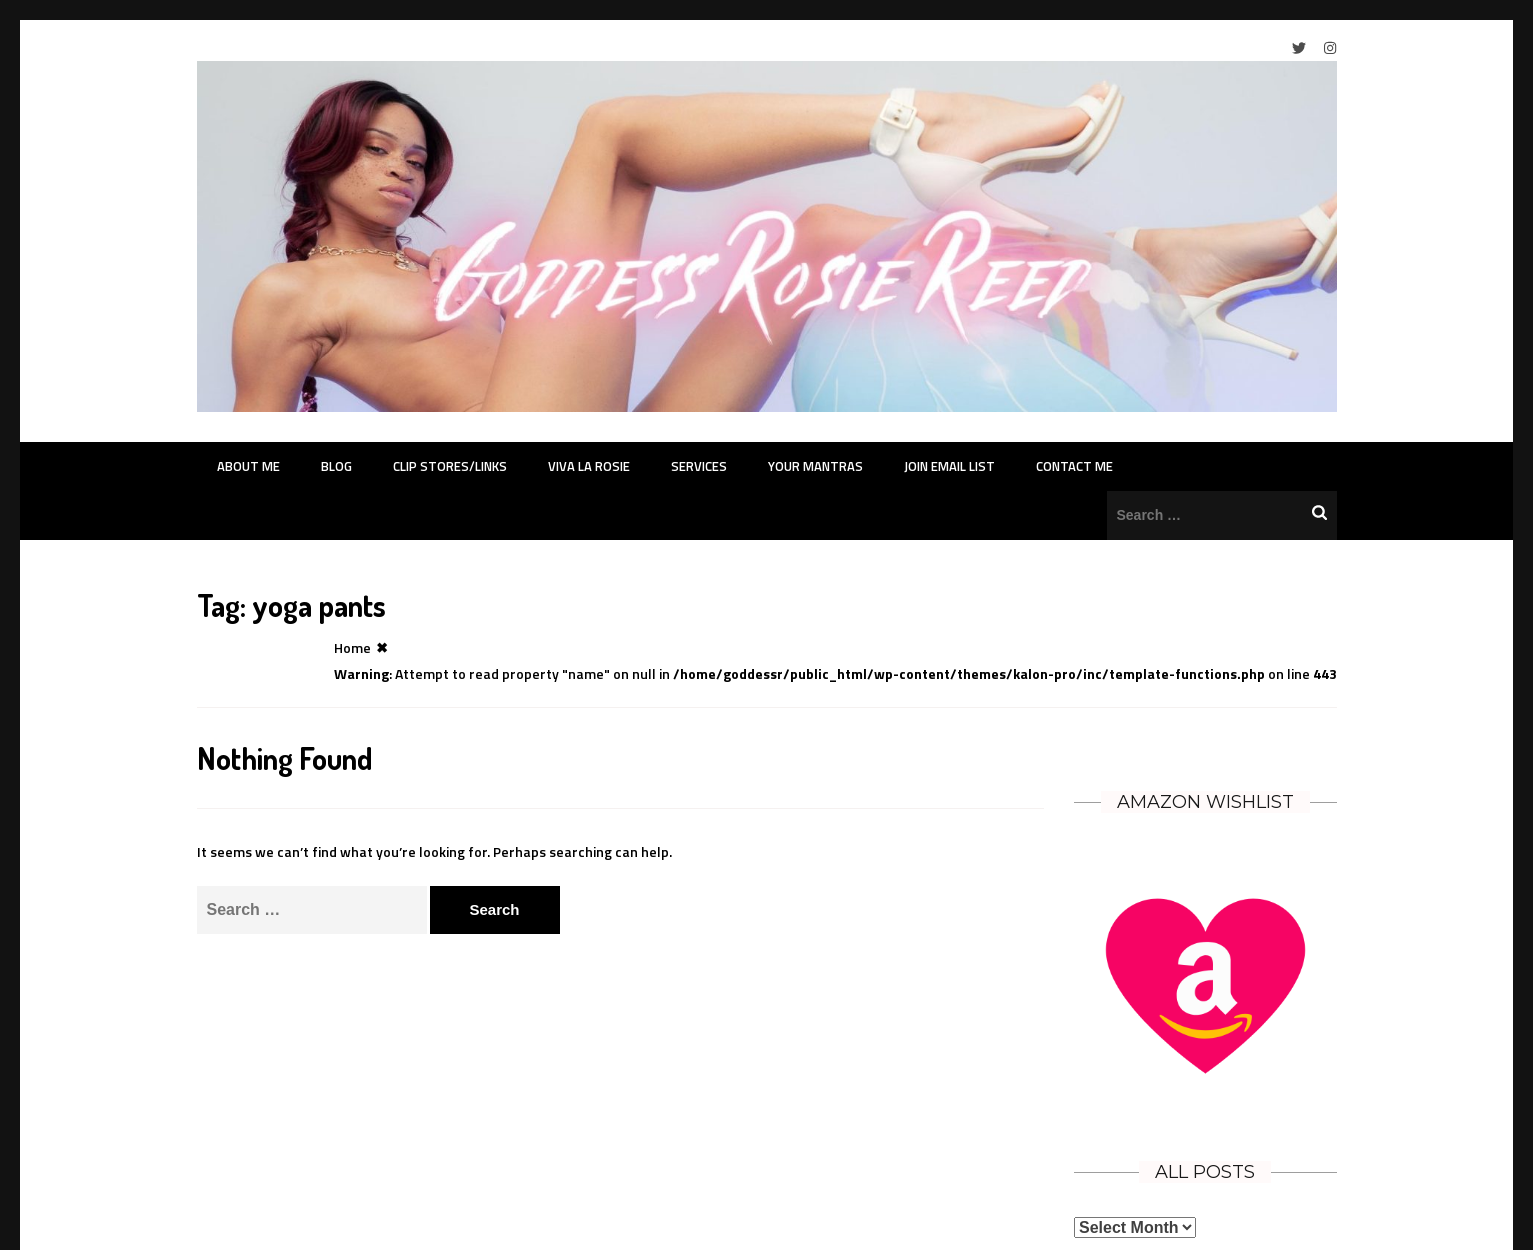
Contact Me (1074, 466)
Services (699, 466)
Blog (336, 466)
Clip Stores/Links (450, 466)
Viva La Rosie (589, 466)
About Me (248, 466)
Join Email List (949, 466)
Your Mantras (815, 466)
